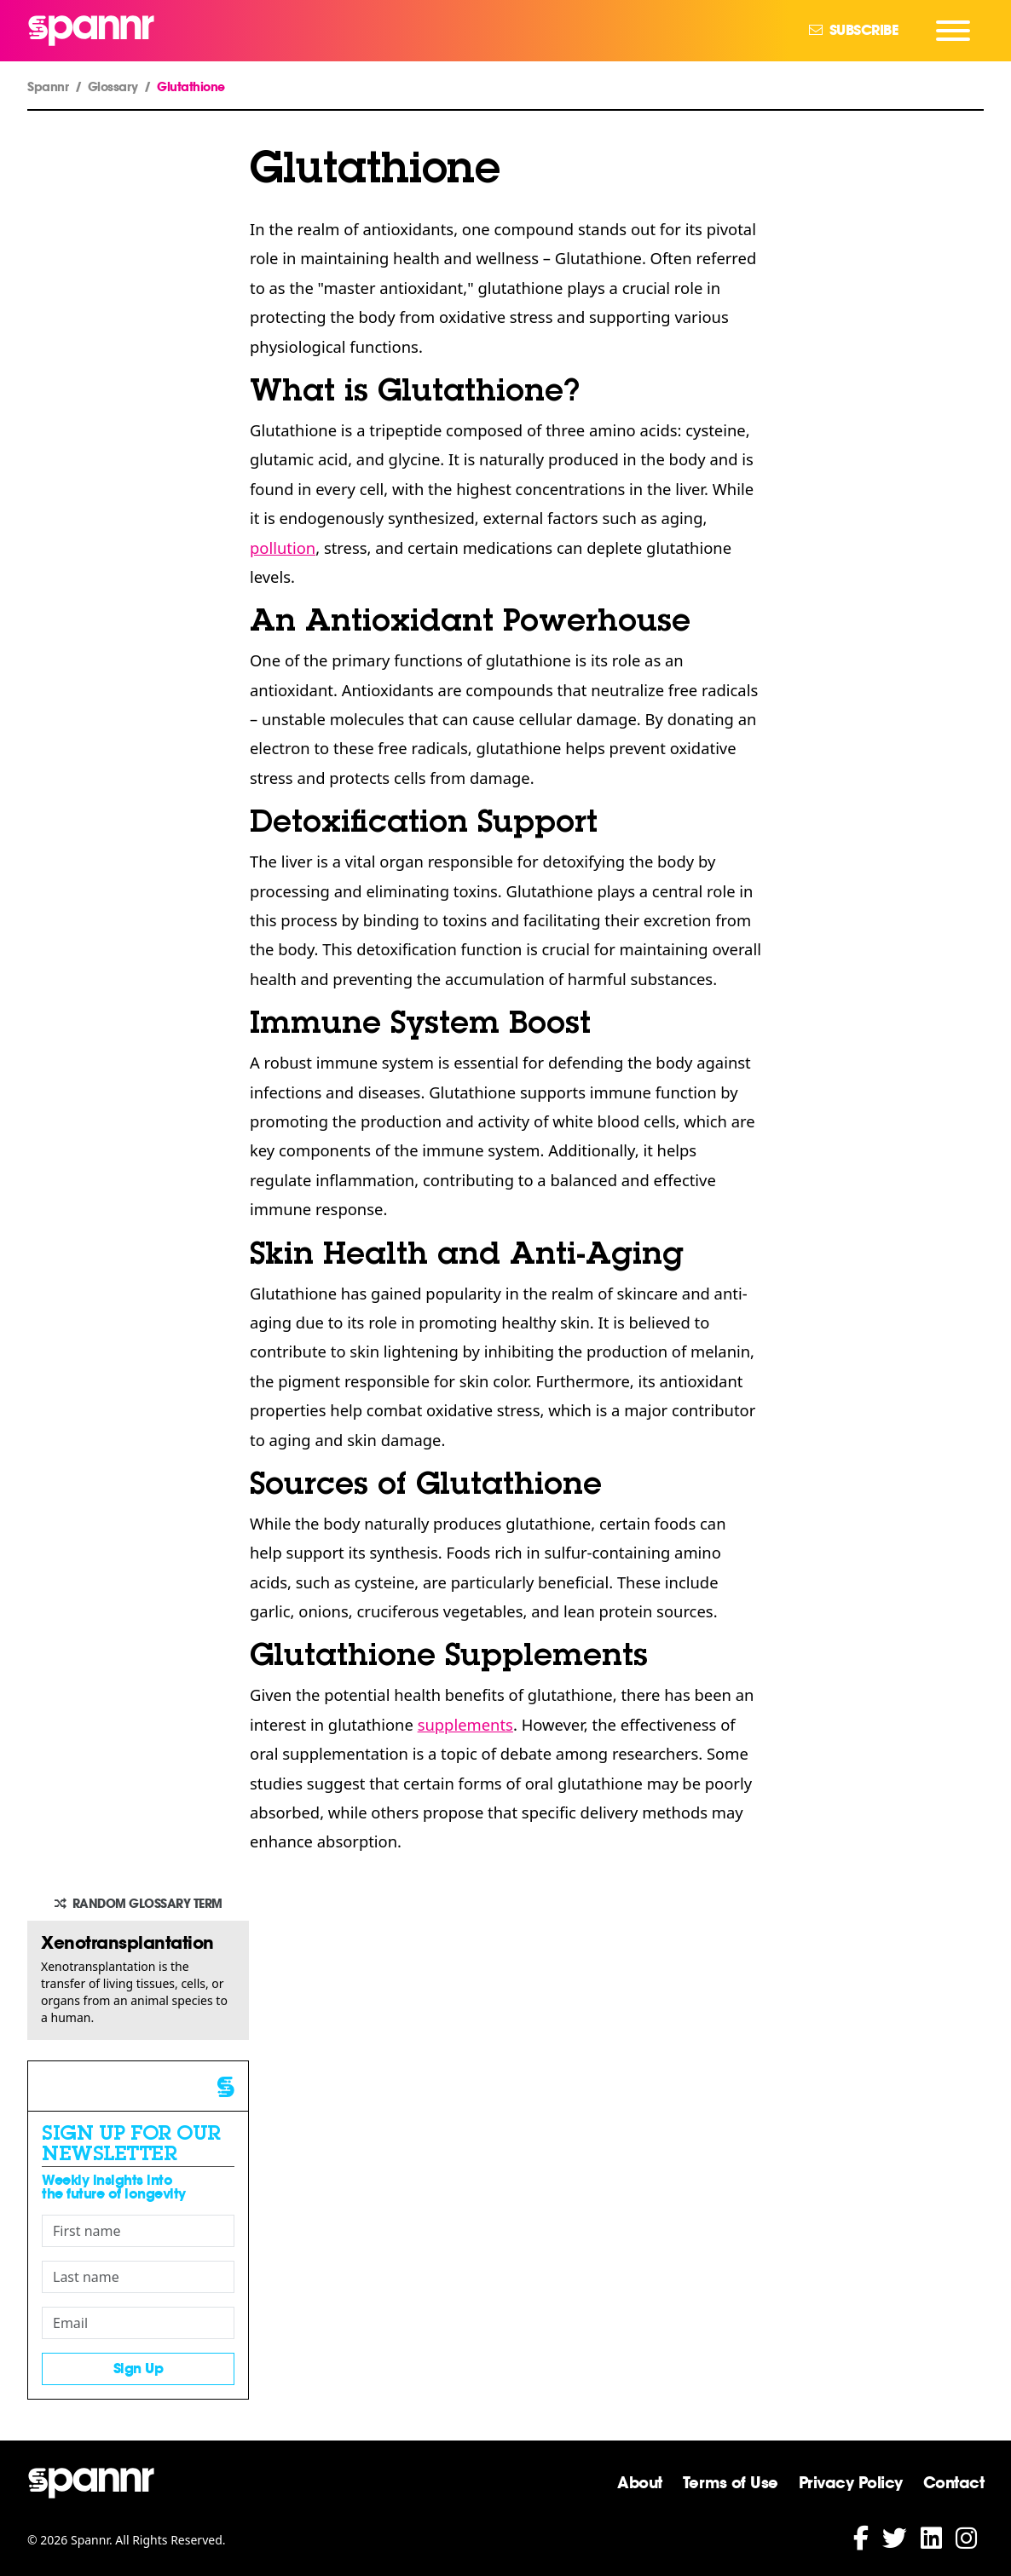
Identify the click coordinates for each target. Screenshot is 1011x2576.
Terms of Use (730, 2482)
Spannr (47, 87)
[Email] (138, 2323)
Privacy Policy (851, 2482)
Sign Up (138, 2368)
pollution (282, 547)
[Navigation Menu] (953, 31)
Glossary (113, 87)
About (639, 2482)
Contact (954, 2482)
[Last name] (138, 2277)
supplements (465, 1724)
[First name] (138, 2231)
